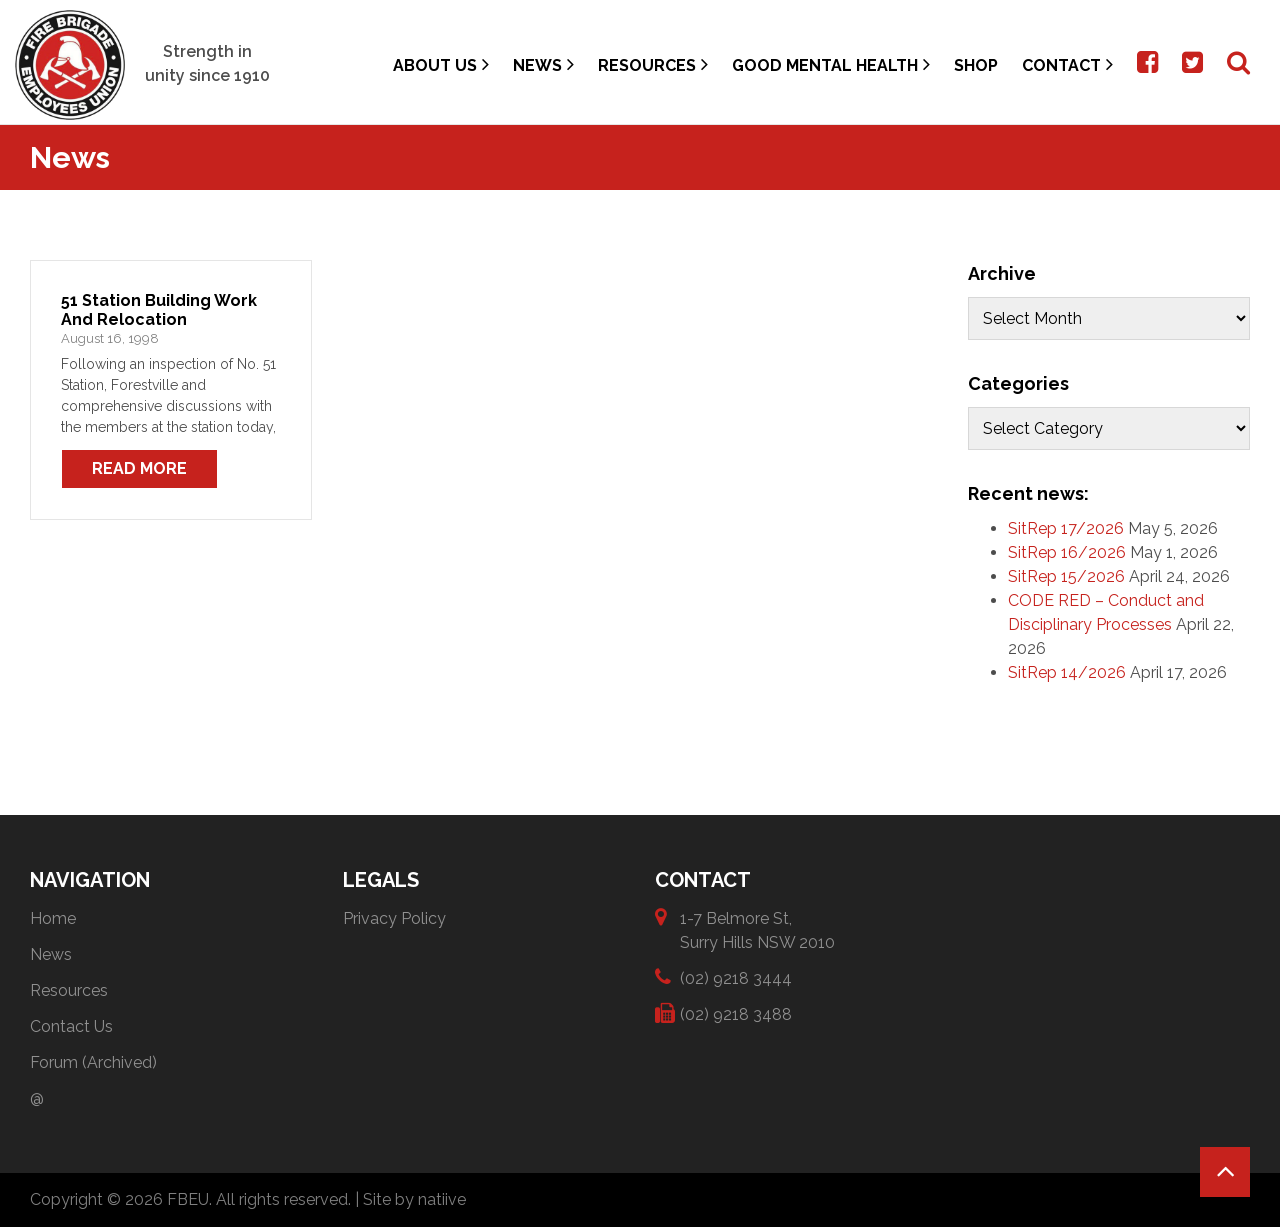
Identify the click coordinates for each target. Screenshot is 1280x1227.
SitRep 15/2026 (1066, 576)
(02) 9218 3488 (736, 1013)
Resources (653, 64)
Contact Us (71, 1026)
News (543, 64)
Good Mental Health (831, 64)
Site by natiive (414, 1199)
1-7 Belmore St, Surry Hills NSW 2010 (757, 929)
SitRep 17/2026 (1066, 528)
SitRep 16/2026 (1067, 552)
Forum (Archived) (93, 1062)
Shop (976, 65)
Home (53, 918)
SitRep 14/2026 (1067, 672)
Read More (139, 468)
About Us (441, 64)
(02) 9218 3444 (736, 977)
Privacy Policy (394, 918)
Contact (1067, 64)
